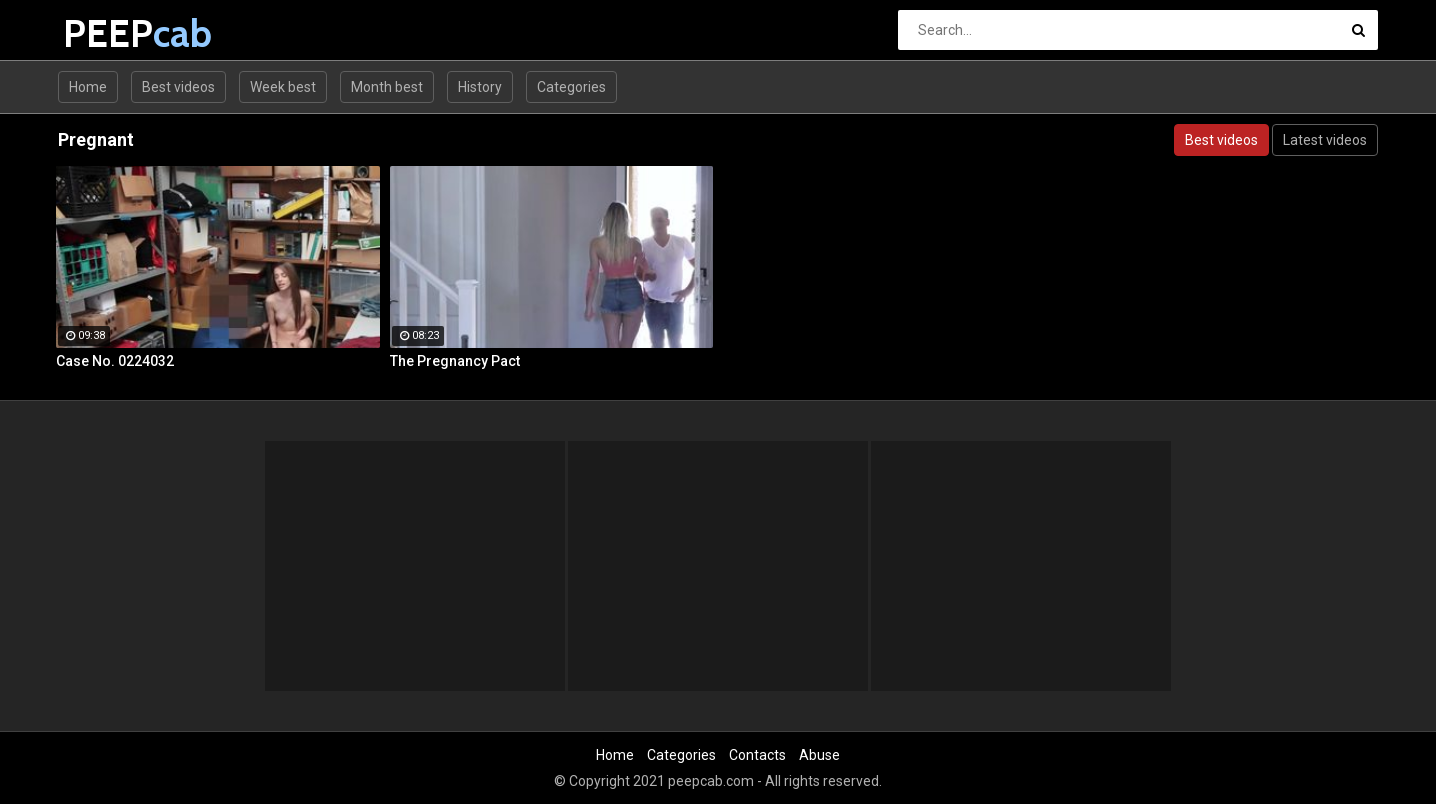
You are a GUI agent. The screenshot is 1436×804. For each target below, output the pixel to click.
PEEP (115, 33)
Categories (571, 87)
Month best (387, 87)
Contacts (757, 755)
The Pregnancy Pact (455, 361)
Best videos (178, 87)
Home (88, 87)
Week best (283, 87)
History (480, 87)
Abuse (819, 755)
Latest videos (1325, 140)
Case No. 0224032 (115, 361)
